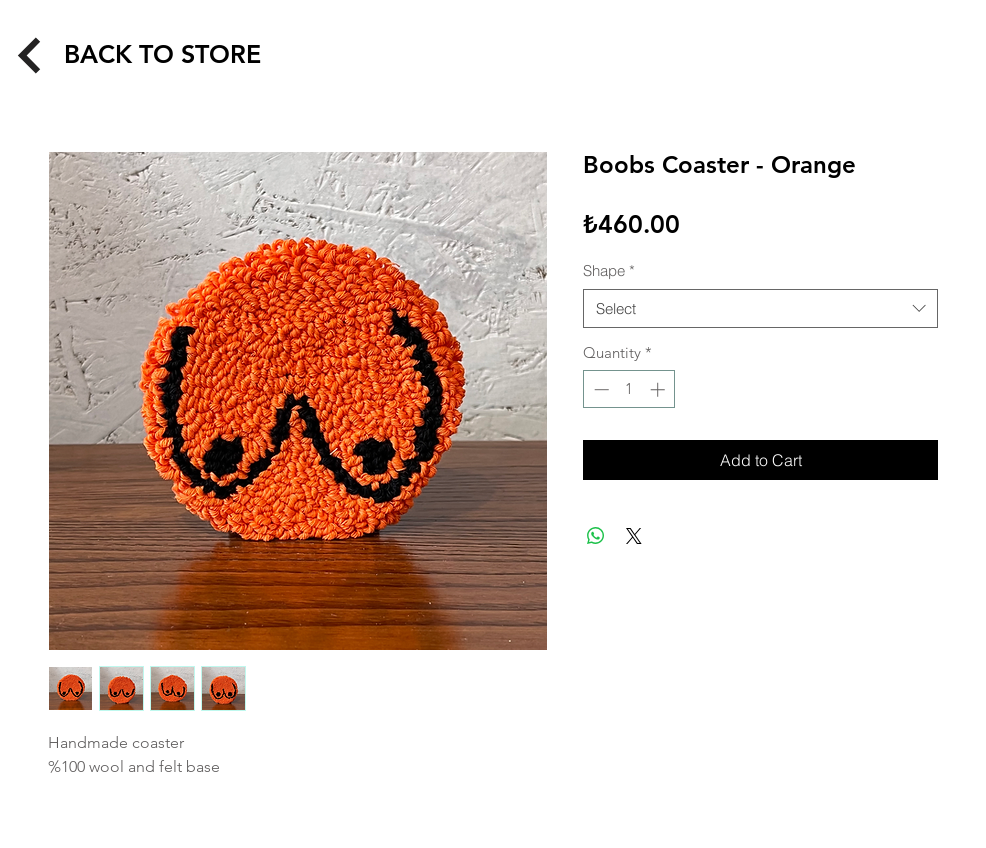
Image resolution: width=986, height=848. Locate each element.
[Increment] (659, 389)
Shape (609, 270)
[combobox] (760, 308)
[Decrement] (599, 389)
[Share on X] (634, 536)
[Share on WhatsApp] (596, 536)
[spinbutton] (629, 389)
